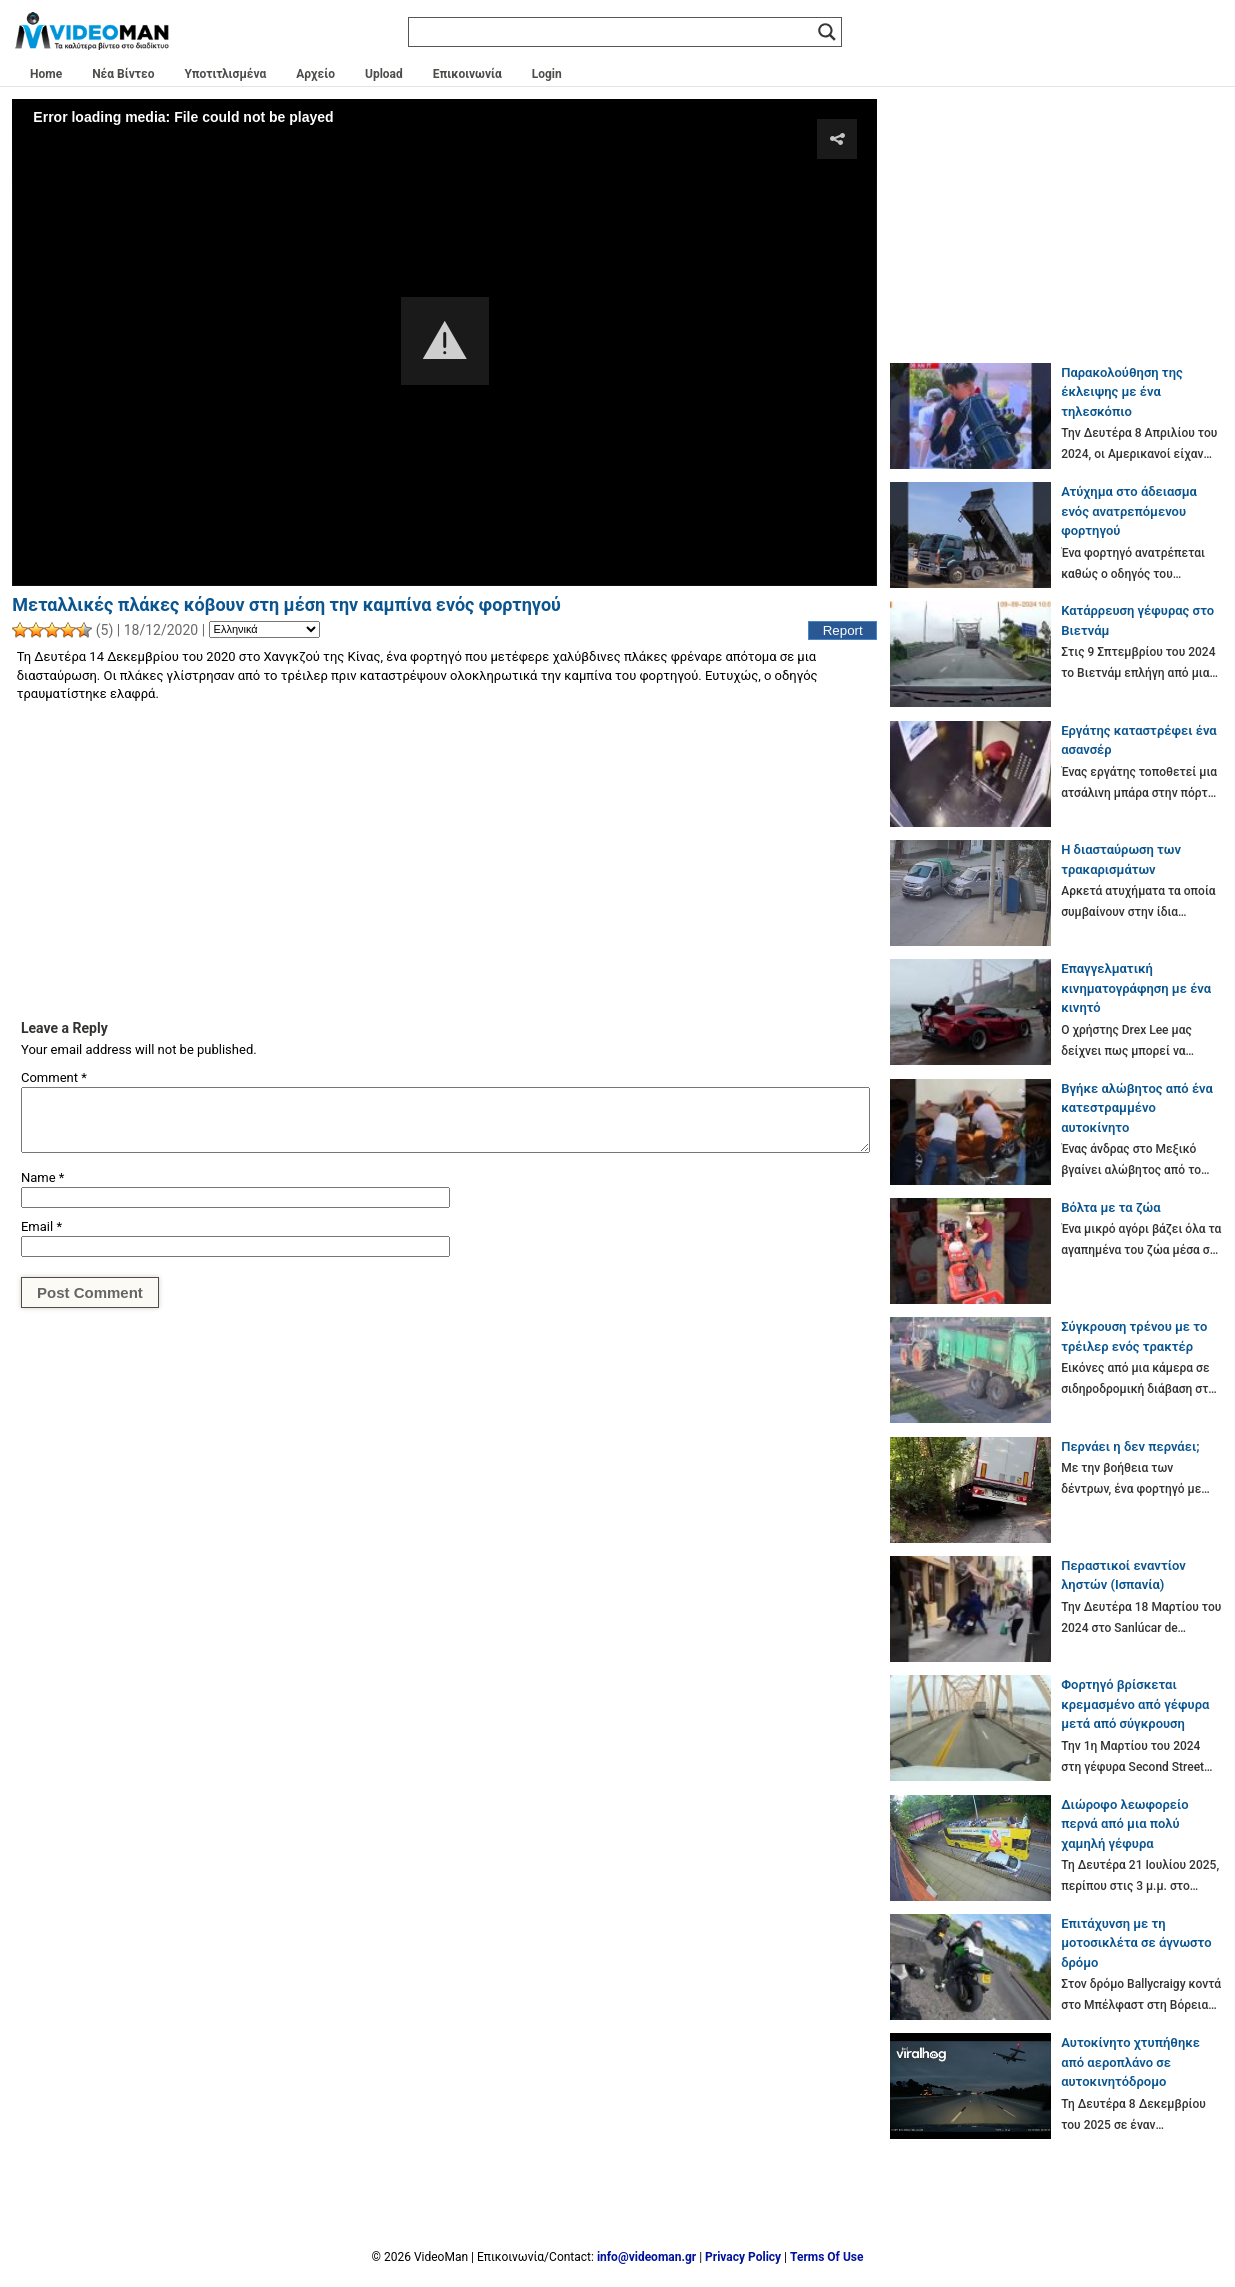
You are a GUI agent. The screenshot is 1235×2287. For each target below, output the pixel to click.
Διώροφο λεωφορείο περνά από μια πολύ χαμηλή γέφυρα (1124, 1824)
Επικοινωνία (467, 74)
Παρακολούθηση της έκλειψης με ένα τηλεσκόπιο (1122, 392)
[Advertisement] (444, 860)
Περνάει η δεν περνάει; (1130, 1446)
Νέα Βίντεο (123, 74)
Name (42, 1177)
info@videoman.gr (646, 2257)
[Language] (264, 630)
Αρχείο (315, 74)
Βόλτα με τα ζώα (1110, 1207)
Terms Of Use (826, 2257)
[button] (445, 341)
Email (41, 1226)
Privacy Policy (743, 2257)
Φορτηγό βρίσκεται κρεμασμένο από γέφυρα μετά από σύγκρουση (1135, 1704)
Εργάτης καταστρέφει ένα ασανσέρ (1139, 740)
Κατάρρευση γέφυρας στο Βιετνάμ (1137, 620)
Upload (384, 74)
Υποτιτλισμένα (226, 74)
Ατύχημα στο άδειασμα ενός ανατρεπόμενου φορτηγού (1129, 511)
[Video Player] (444, 342)
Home (46, 74)
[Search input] (616, 32)
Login (547, 74)
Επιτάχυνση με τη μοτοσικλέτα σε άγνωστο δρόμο (1136, 1943)
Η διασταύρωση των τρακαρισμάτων (1121, 859)
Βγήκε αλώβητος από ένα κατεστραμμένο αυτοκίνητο (1137, 1108)
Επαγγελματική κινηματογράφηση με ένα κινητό (1136, 988)
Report (843, 630)
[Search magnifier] (827, 32)
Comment (54, 1077)
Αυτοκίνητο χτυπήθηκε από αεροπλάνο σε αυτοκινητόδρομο (1130, 2062)
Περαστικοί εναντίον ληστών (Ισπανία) (1123, 1575)
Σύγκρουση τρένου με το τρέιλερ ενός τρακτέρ (1134, 1336)
